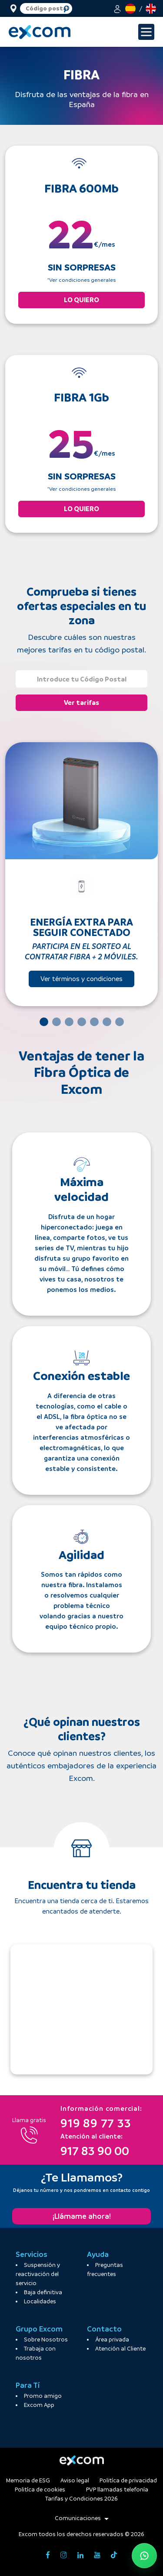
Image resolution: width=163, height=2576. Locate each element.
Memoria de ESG (28, 2480)
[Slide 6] (107, 1021)
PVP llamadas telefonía (117, 2489)
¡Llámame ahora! (82, 2216)
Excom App (39, 2405)
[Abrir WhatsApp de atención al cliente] (144, 2555)
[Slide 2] (56, 1021)
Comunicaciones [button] (82, 2518)
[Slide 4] (81, 1021)
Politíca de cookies (40, 2489)
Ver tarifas (81, 702)
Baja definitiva (43, 2292)
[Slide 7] (119, 1021)
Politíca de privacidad (128, 2480)
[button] (117, 8)
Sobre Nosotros (46, 2339)
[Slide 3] (69, 1021)
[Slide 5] (94, 1021)
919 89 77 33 (101, 2116)
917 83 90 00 (94, 2144)
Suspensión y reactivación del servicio (38, 2274)
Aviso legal (74, 2480)
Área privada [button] (112, 2339)
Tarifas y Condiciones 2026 (81, 2498)
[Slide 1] (44, 1021)
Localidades (40, 2301)
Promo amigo (43, 2396)
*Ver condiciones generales (81, 280)
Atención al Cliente (120, 2348)
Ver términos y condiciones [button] (81, 979)
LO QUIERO (81, 300)
